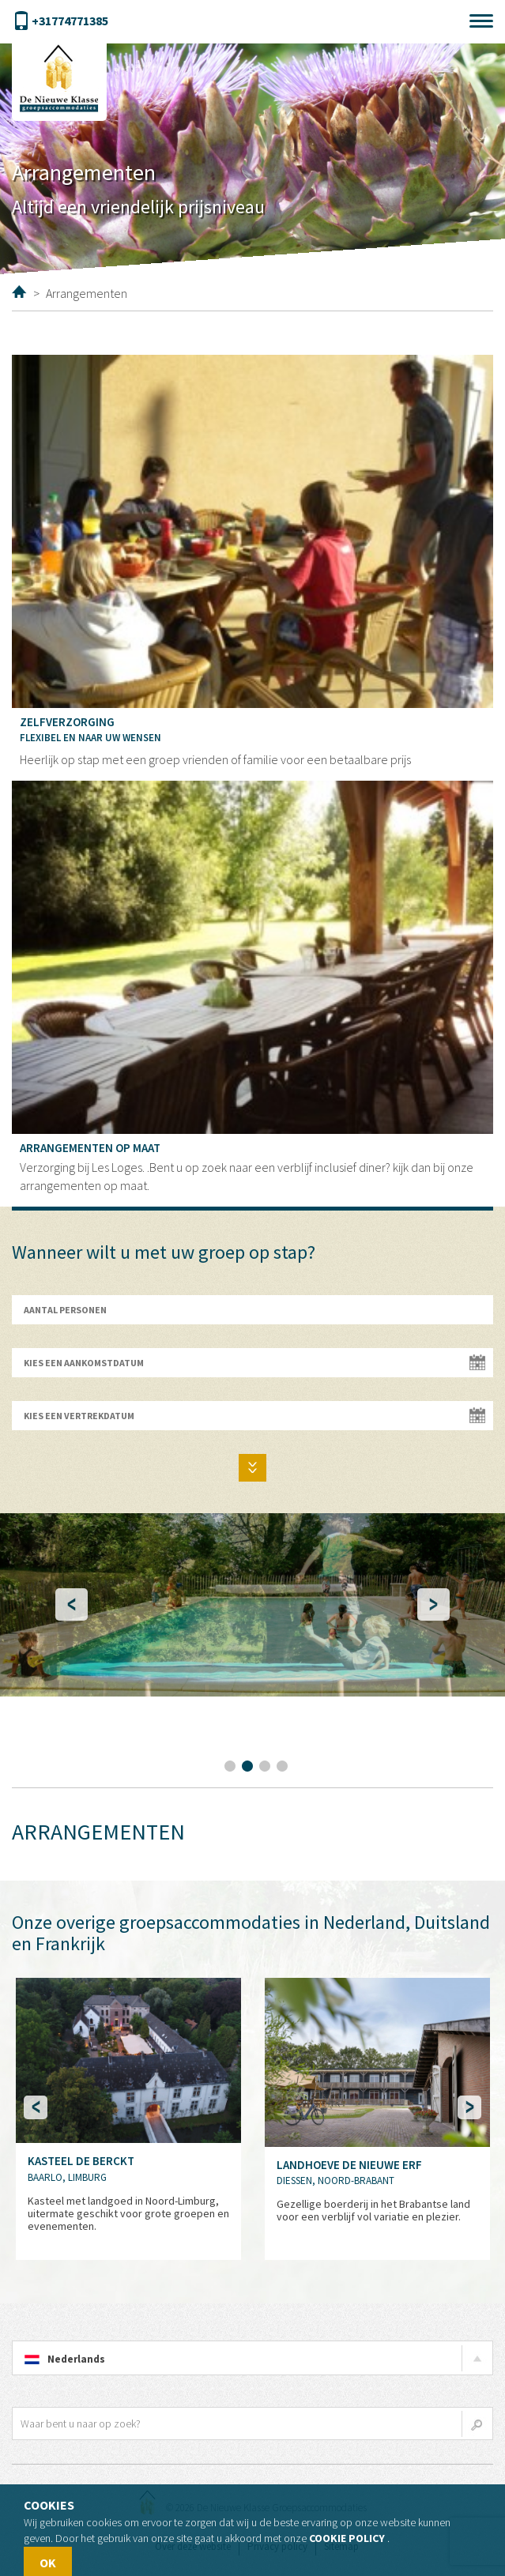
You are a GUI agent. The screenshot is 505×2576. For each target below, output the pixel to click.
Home (19, 291)
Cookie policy (347, 2538)
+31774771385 (60, 21)
